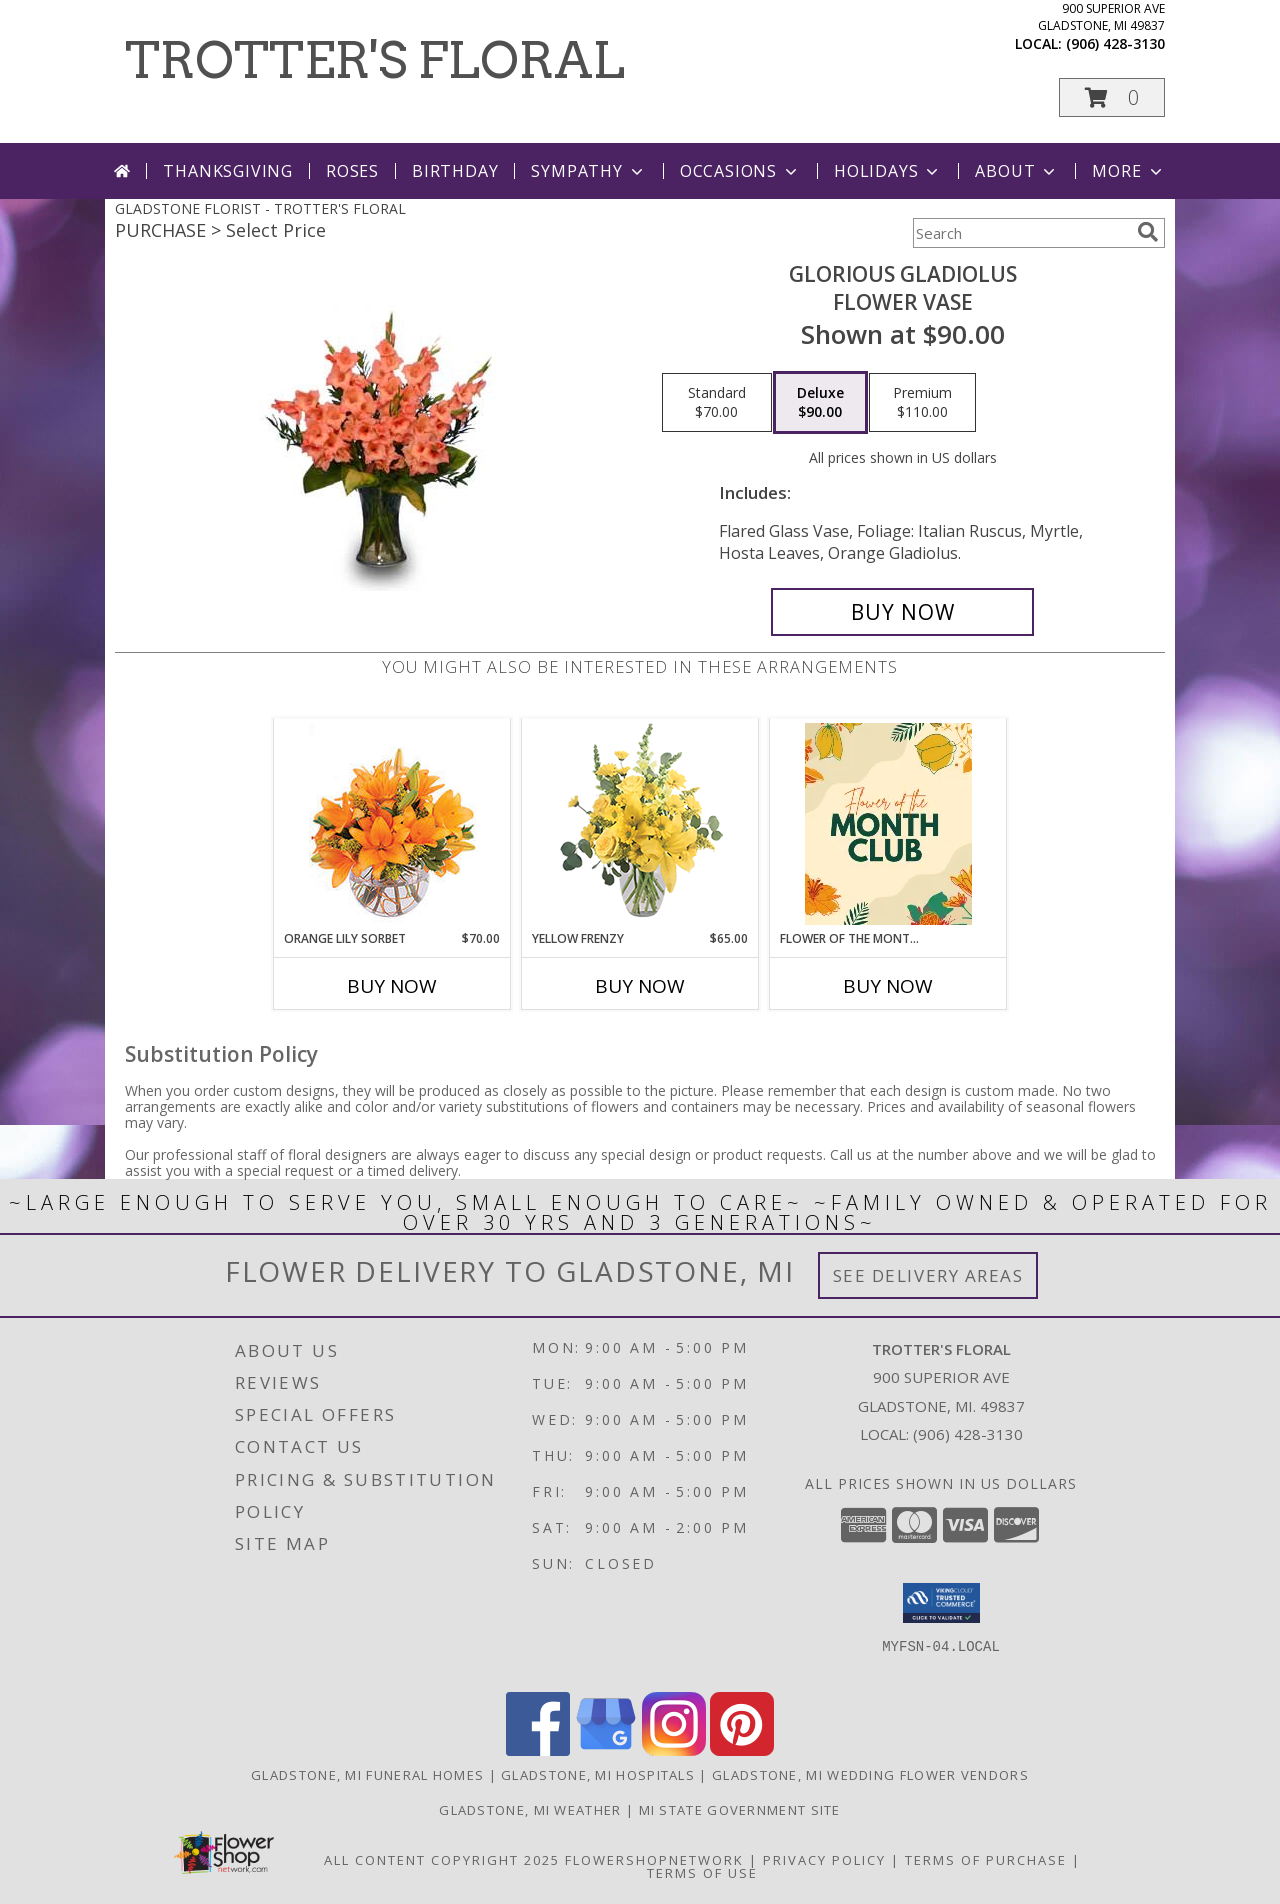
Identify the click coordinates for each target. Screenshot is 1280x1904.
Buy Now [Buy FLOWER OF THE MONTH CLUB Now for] (888, 986)
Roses (352, 171)
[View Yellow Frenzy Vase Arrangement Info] (640, 824)
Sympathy (588, 171)
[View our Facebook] (538, 1750)
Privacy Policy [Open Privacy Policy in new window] (824, 1860)
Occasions (740, 171)
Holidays (888, 171)
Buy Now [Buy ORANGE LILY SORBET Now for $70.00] (392, 986)
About (1017, 171)
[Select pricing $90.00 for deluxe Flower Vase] (820, 403)
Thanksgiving (228, 171)
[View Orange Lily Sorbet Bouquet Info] (392, 824)
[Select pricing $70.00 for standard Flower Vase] (717, 403)
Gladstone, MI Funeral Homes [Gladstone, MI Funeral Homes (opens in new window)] (367, 1775)
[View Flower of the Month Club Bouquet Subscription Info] (888, 824)
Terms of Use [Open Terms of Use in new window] (702, 1873)
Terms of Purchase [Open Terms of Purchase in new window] (986, 1860)
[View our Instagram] (674, 1750)
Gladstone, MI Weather (530, 1810)
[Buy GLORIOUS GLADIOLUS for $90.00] (902, 612)
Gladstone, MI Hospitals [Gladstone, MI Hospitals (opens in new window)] (598, 1775)
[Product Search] (1021, 233)
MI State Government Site (740, 1810)
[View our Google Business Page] (606, 1750)
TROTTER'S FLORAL (375, 60)
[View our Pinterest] (742, 1750)
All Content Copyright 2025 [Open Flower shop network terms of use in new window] (442, 1860)
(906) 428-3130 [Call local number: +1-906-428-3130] (1115, 43)
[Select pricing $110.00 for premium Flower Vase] (922, 403)
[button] (1112, 97)
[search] (1148, 232)
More (1128, 171)
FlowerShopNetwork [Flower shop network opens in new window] (654, 1860)
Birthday (455, 171)
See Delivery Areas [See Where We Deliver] (928, 1275)
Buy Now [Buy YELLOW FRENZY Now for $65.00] (640, 986)
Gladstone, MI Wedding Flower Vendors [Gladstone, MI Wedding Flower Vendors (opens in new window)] (870, 1775)
